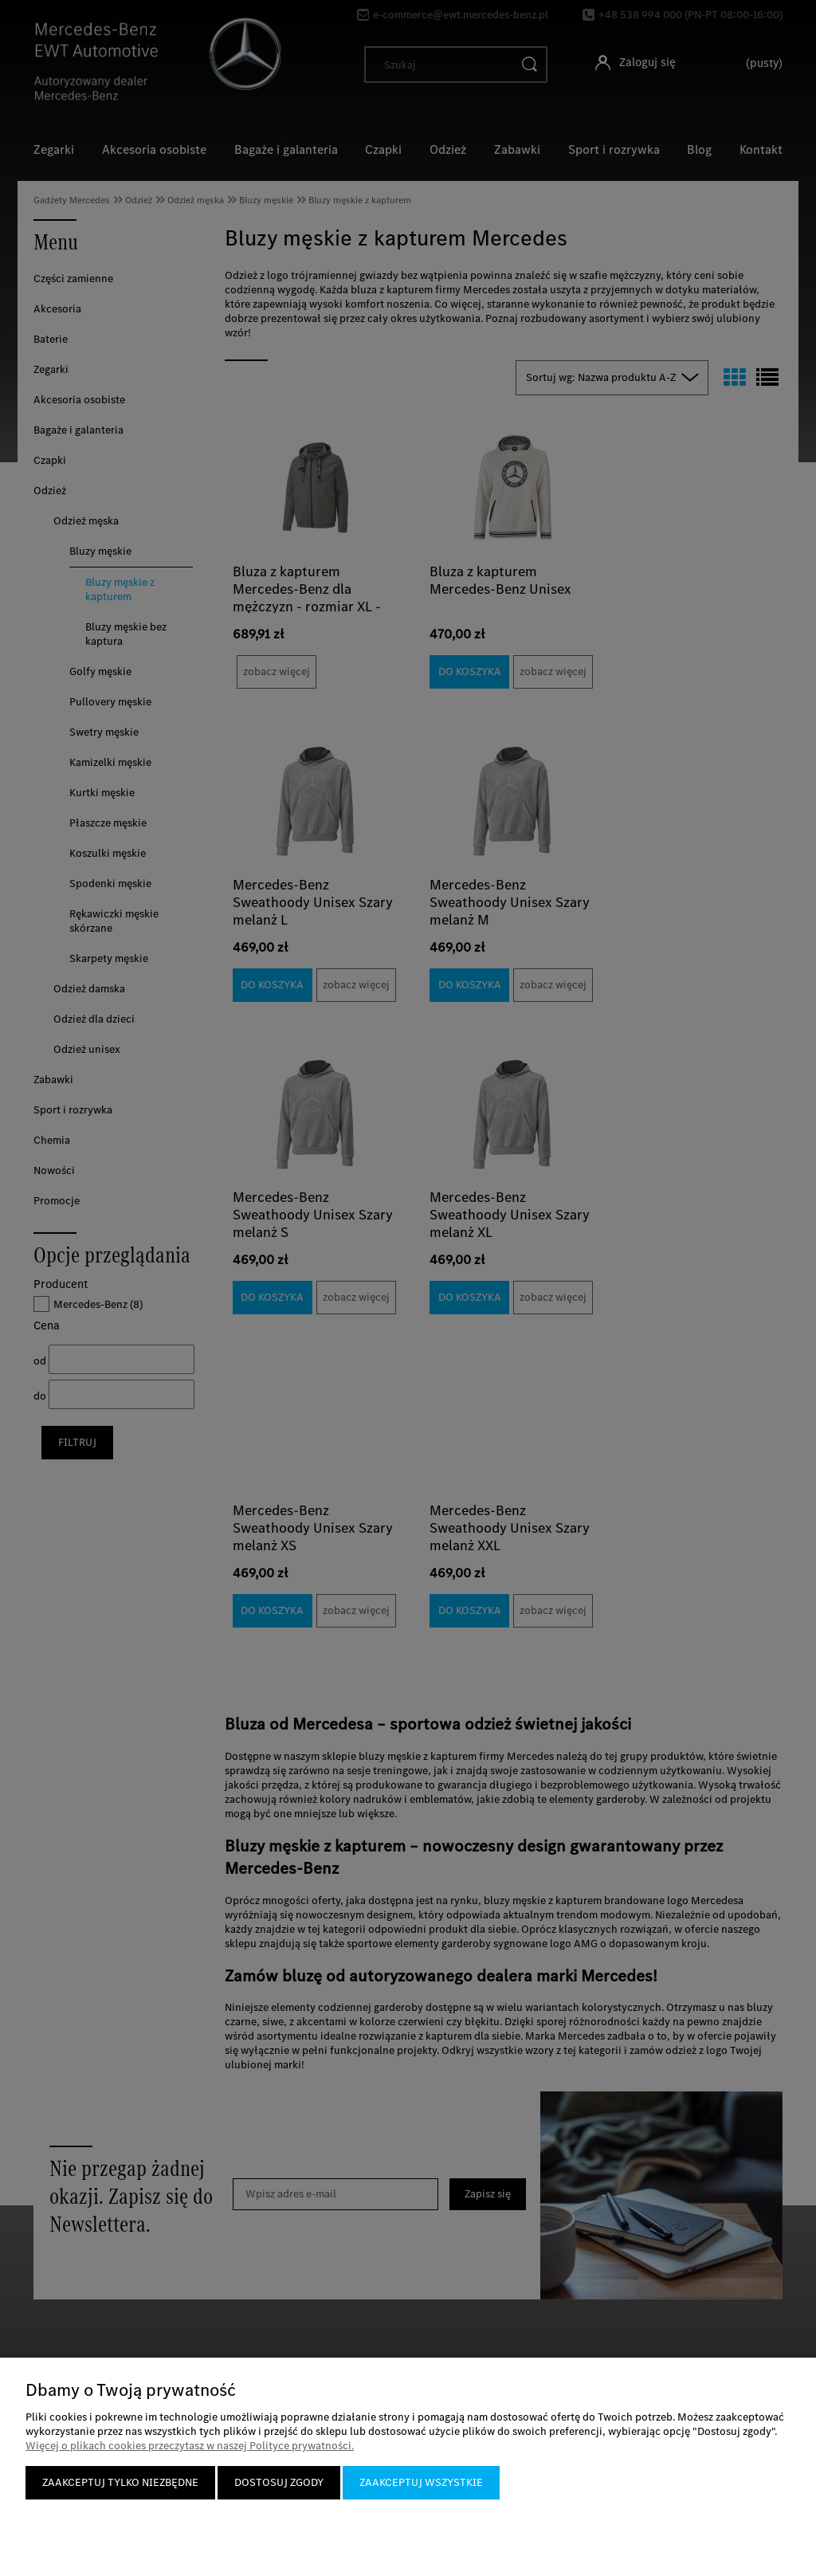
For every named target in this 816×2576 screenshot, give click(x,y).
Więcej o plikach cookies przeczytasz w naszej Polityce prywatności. (190, 2445)
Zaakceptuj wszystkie (421, 2482)
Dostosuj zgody (279, 2482)
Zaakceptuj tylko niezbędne (120, 2482)
